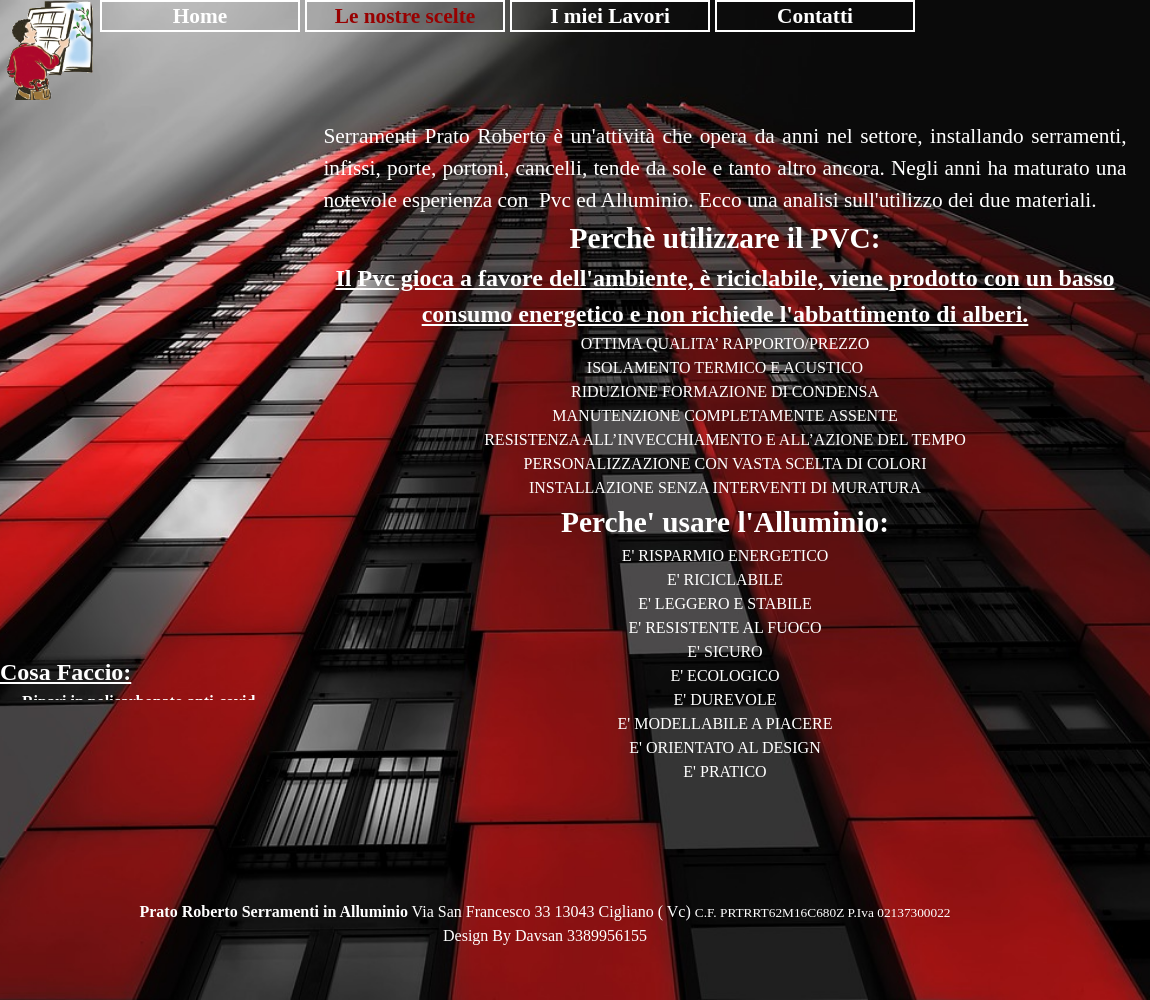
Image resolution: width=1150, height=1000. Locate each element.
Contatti (815, 16)
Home (200, 16)
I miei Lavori (610, 16)
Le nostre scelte (405, 16)
